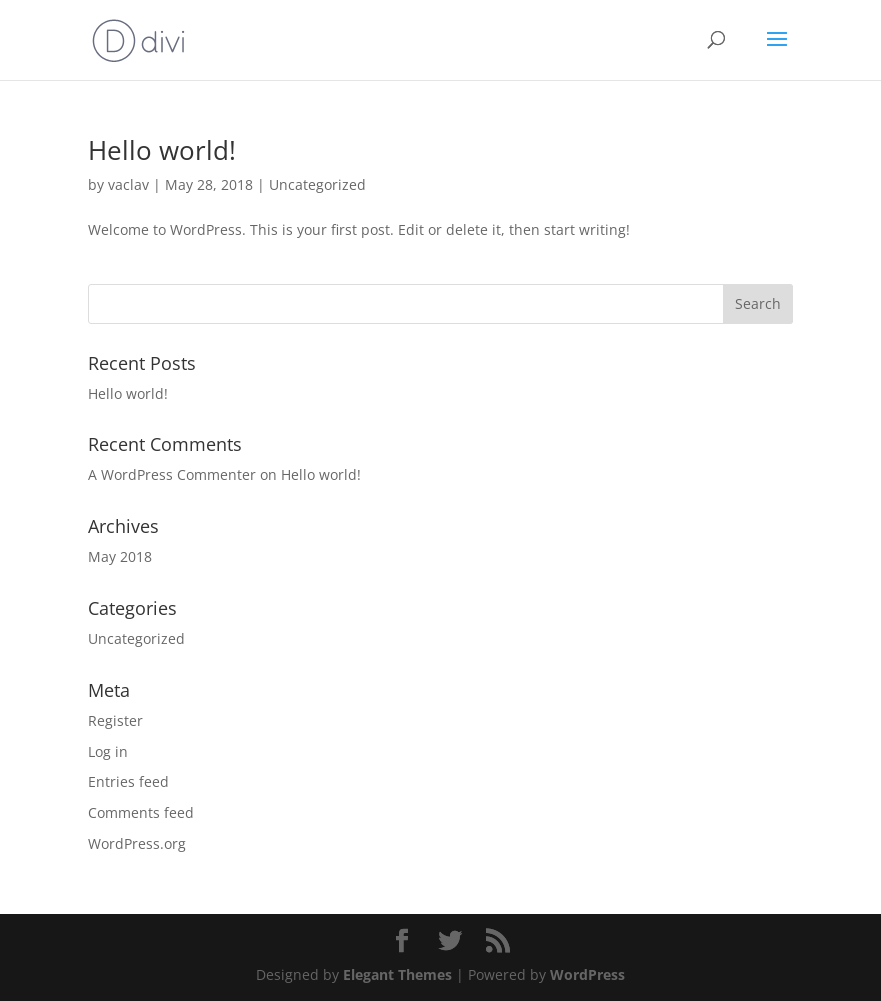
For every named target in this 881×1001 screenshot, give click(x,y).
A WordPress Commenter (172, 474)
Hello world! (162, 150)
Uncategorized (317, 184)
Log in (108, 751)
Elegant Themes (397, 974)
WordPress (587, 974)
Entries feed (128, 781)
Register (115, 720)
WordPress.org (137, 843)
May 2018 (120, 556)
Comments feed (141, 812)
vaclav (128, 184)
